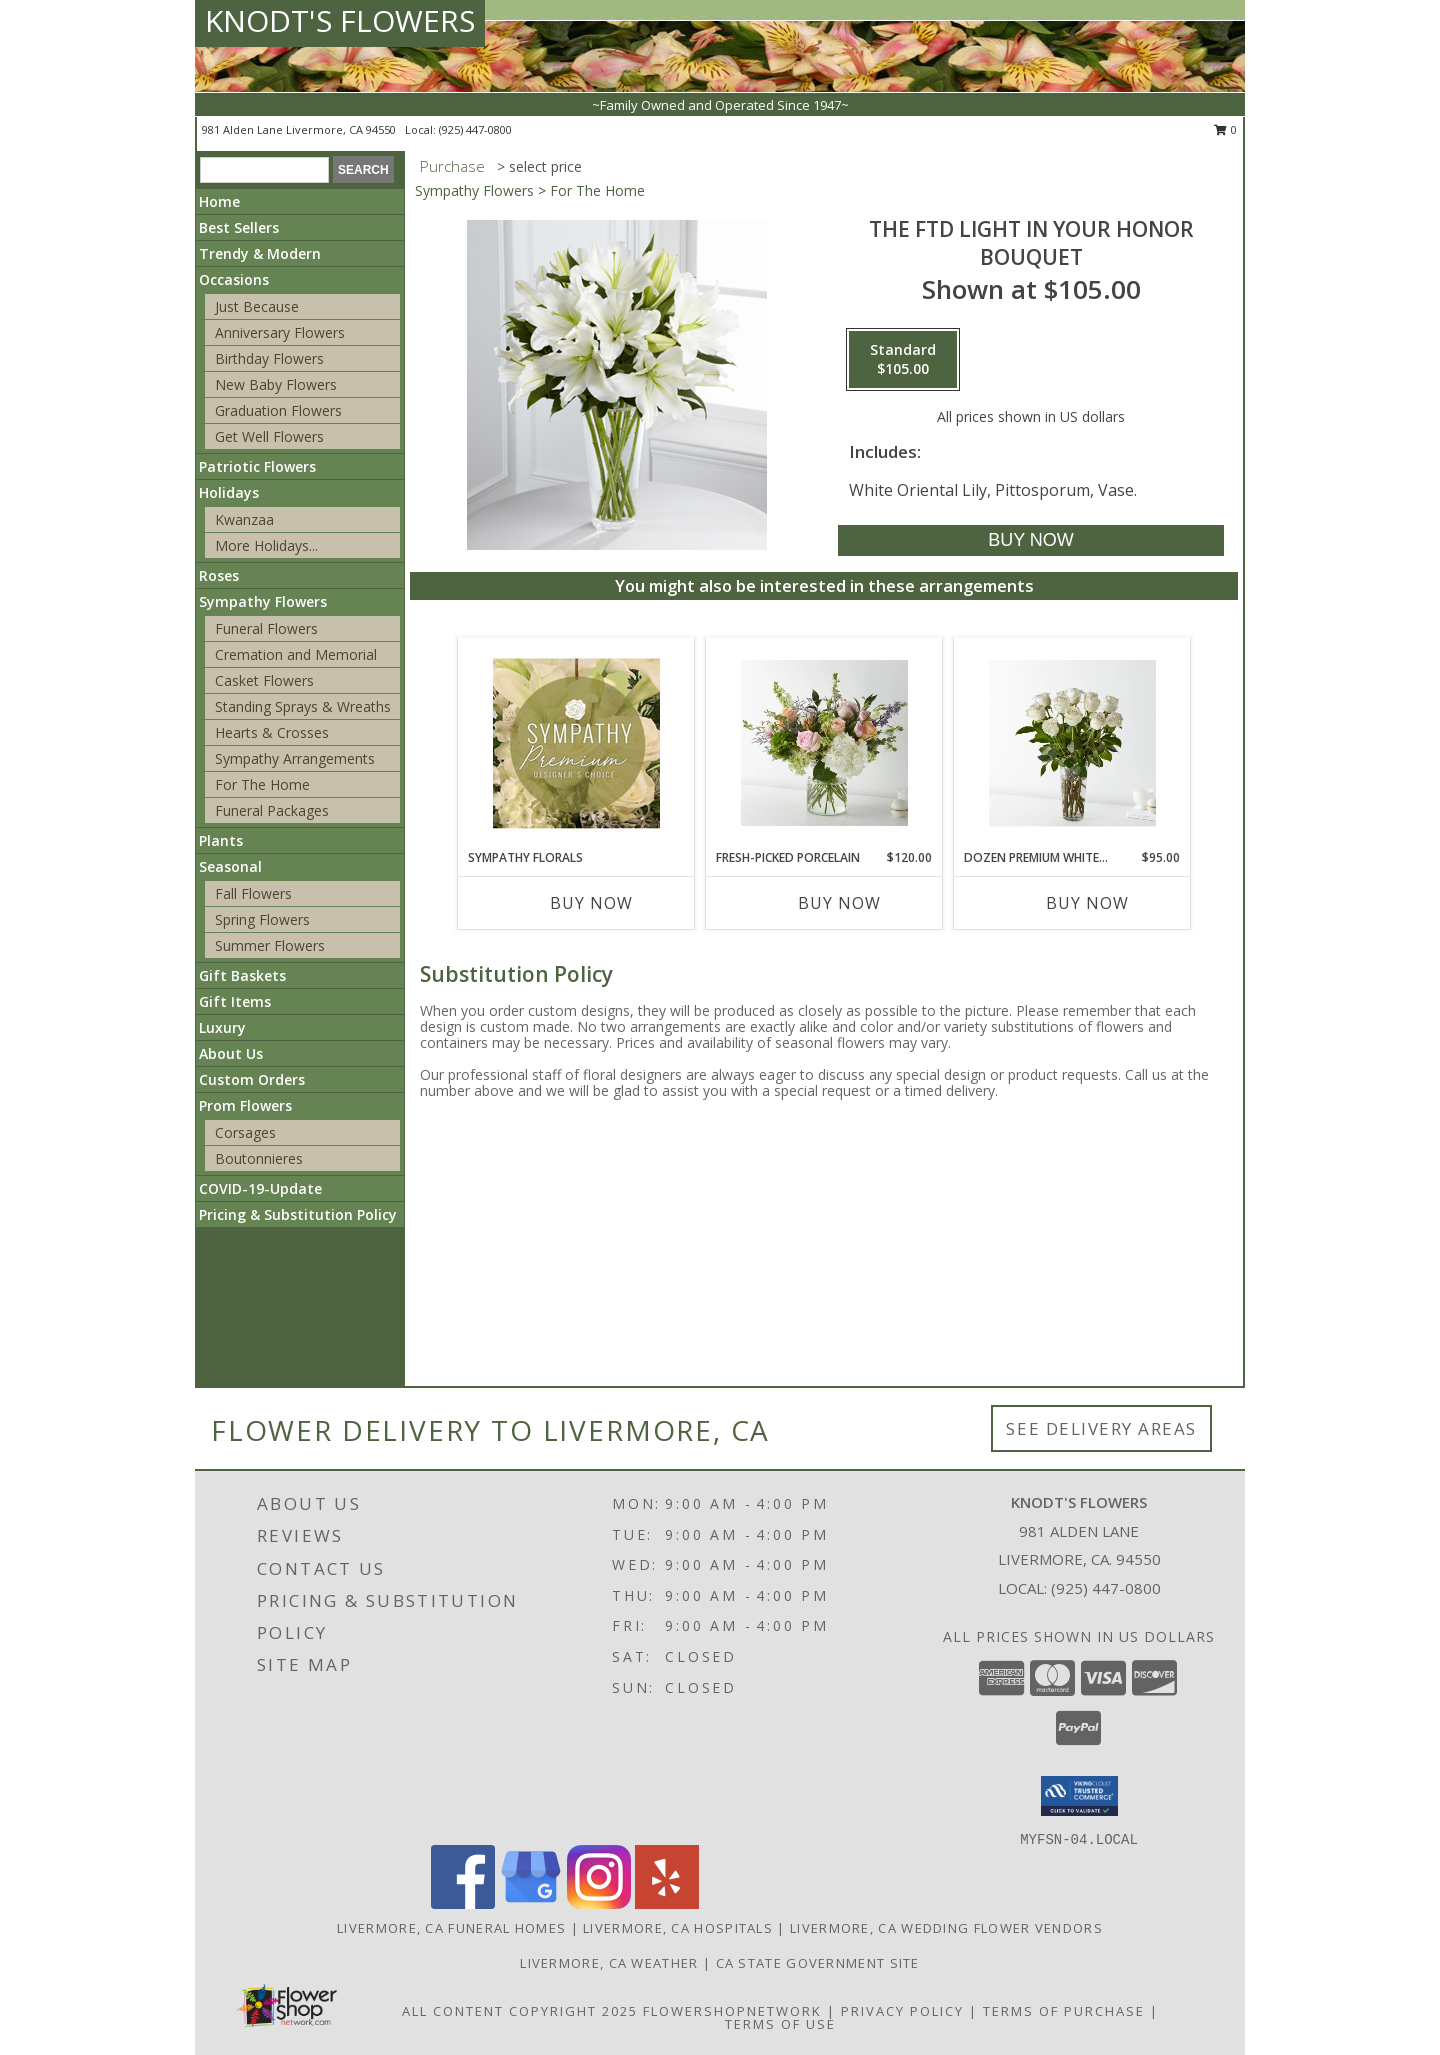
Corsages (245, 1132)
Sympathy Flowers (263, 601)
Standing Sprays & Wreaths (303, 706)
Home (219, 201)
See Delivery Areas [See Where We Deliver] (1101, 1428)
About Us (231, 1053)
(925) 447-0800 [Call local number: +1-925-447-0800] (475, 129)
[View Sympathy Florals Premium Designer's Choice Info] (576, 743)
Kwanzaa (244, 519)
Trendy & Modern (260, 253)
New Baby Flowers (276, 384)
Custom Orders (252, 1079)
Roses (219, 575)
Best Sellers (239, 227)
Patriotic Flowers (257, 466)
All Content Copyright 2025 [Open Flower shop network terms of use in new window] (520, 2011)
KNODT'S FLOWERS (340, 20)
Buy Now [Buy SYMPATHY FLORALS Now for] (591, 903)
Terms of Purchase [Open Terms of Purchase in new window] (1064, 2011)
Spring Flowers (262, 919)
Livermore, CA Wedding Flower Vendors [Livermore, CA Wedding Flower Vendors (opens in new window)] (946, 1928)
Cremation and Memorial (296, 654)
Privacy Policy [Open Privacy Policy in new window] (902, 2011)
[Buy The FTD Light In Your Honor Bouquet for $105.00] (1030, 540)
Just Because (257, 306)
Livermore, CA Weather (609, 1963)
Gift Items (235, 1001)
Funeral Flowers (266, 628)
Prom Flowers (245, 1105)
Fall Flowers (253, 893)
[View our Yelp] (667, 1903)
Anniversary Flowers (280, 332)
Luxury (222, 1027)
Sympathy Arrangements (295, 758)
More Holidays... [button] (266, 545)
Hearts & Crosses (272, 732)
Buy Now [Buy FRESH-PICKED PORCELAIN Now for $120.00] (839, 903)
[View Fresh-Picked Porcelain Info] (824, 743)
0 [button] (1225, 129)
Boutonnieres (259, 1158)
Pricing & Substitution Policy (298, 1214)
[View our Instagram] (599, 1903)
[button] (1079, 1796)
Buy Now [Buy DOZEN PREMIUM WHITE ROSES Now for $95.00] (1087, 903)
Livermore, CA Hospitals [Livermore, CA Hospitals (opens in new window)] (678, 1928)
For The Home (262, 784)
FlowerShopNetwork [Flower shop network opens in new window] (732, 2011)
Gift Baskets (242, 975)
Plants (221, 840)
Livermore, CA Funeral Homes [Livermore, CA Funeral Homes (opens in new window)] (451, 1928)
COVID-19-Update (260, 1188)
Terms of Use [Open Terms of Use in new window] (780, 2024)
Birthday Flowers (269, 358)
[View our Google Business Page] (531, 1903)
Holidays (229, 492)
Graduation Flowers (278, 410)
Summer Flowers (270, 945)
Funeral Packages (272, 810)
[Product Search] (264, 170)
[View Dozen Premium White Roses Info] (1072, 743)
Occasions (234, 279)
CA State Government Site (818, 1963)
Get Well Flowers (269, 436)
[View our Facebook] (463, 1903)
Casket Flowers (264, 680)
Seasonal (230, 866)
